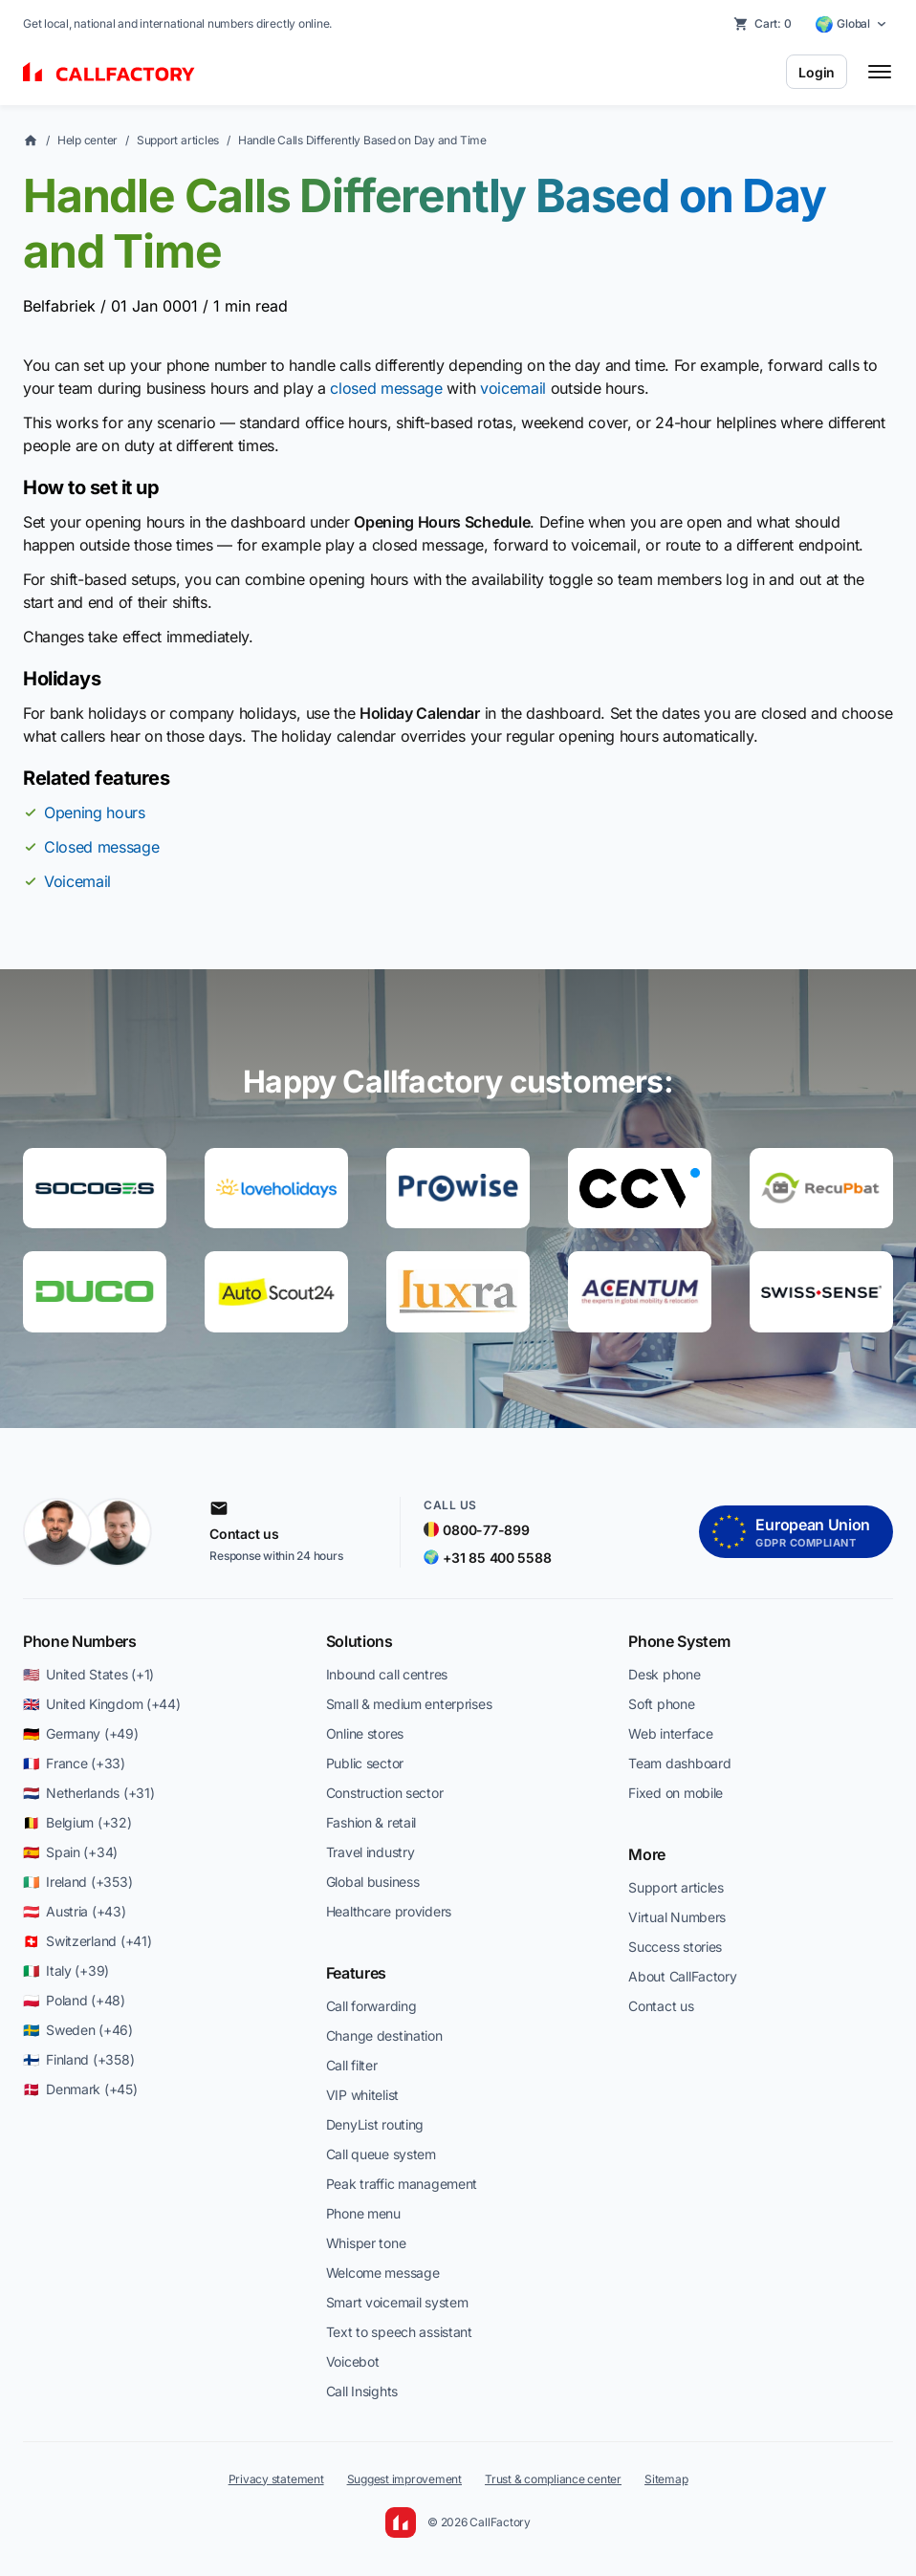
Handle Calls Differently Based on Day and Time (362, 140)
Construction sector (385, 1793)
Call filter (352, 2065)
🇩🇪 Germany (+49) (81, 1733)
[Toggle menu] (879, 71)
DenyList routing (375, 2124)
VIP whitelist (362, 2095)
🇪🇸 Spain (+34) (70, 1852)
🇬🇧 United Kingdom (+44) (102, 1704)
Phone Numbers (80, 1641)
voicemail (513, 388)
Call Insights (362, 2391)
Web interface (670, 1733)
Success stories (675, 1946)
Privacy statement (276, 2479)
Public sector (364, 1763)
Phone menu (363, 2213)
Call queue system (381, 2154)
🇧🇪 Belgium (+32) (77, 1822)
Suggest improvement (404, 2479)
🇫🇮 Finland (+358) (78, 2059)
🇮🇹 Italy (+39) (66, 1970)
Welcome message (383, 2272)
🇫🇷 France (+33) (74, 1763)
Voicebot (353, 2361)
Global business (373, 1881)
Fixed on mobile (675, 1793)
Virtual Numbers (677, 1917)
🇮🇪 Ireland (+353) (77, 1881)
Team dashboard (679, 1763)
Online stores (364, 1733)
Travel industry (370, 1852)
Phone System (679, 1641)
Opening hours (94, 812)
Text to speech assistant (399, 2332)
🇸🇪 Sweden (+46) (78, 2030)
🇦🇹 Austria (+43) (74, 1911)
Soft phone (661, 1704)
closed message (386, 388)
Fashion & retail (371, 1822)
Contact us (660, 2006)
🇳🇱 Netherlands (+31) (88, 1793)
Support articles (178, 140)
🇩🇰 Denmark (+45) (80, 2089)
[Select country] (851, 23)
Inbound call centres (386, 1674)
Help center (87, 140)
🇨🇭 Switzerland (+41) (87, 1941)
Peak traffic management (402, 2184)
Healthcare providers (388, 1911)
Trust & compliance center (553, 2479)
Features (356, 1972)
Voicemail (77, 881)
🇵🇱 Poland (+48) (74, 2000)
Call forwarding (371, 2006)
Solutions (359, 1641)
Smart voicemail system (397, 2302)
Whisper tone (366, 2243)
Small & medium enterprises (409, 1704)
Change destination (384, 2035)
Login (816, 72)
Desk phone (664, 1674)
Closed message (102, 846)
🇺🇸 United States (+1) (88, 1674)
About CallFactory (682, 1976)
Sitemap (665, 2479)
